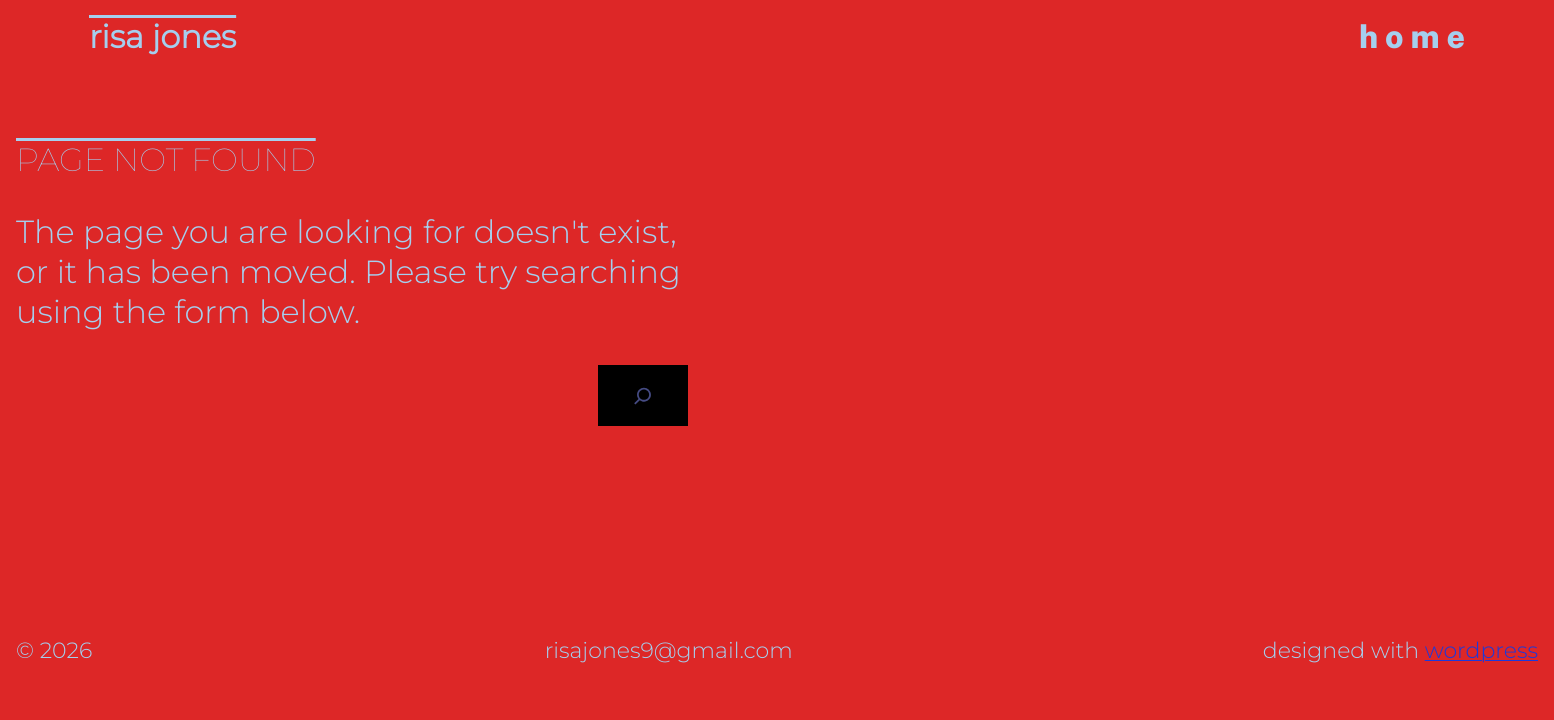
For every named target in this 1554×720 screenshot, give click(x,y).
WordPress (1481, 650)
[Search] (643, 395)
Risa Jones (162, 37)
